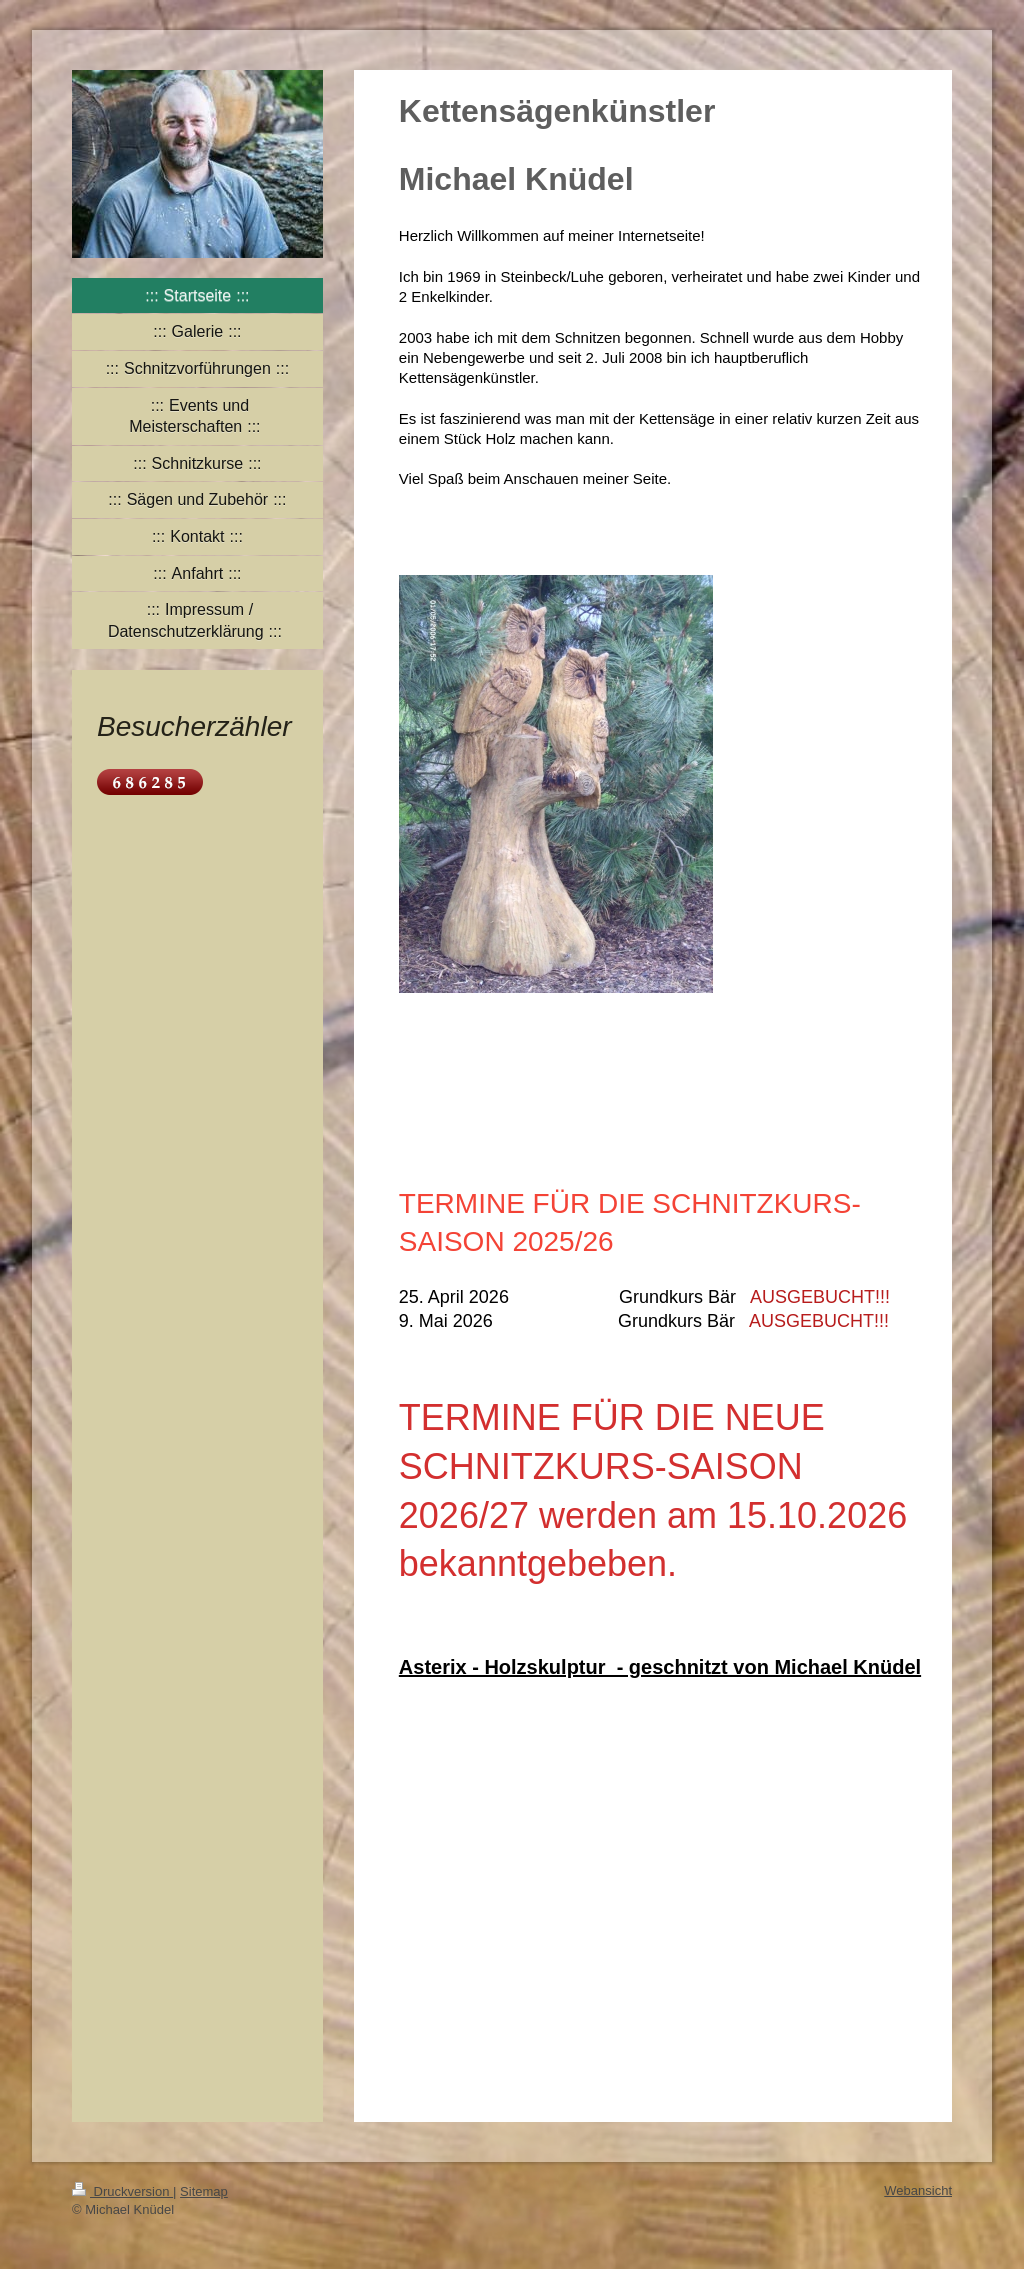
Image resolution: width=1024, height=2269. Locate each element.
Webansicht (918, 2190)
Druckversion (122, 2191)
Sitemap (204, 2191)
